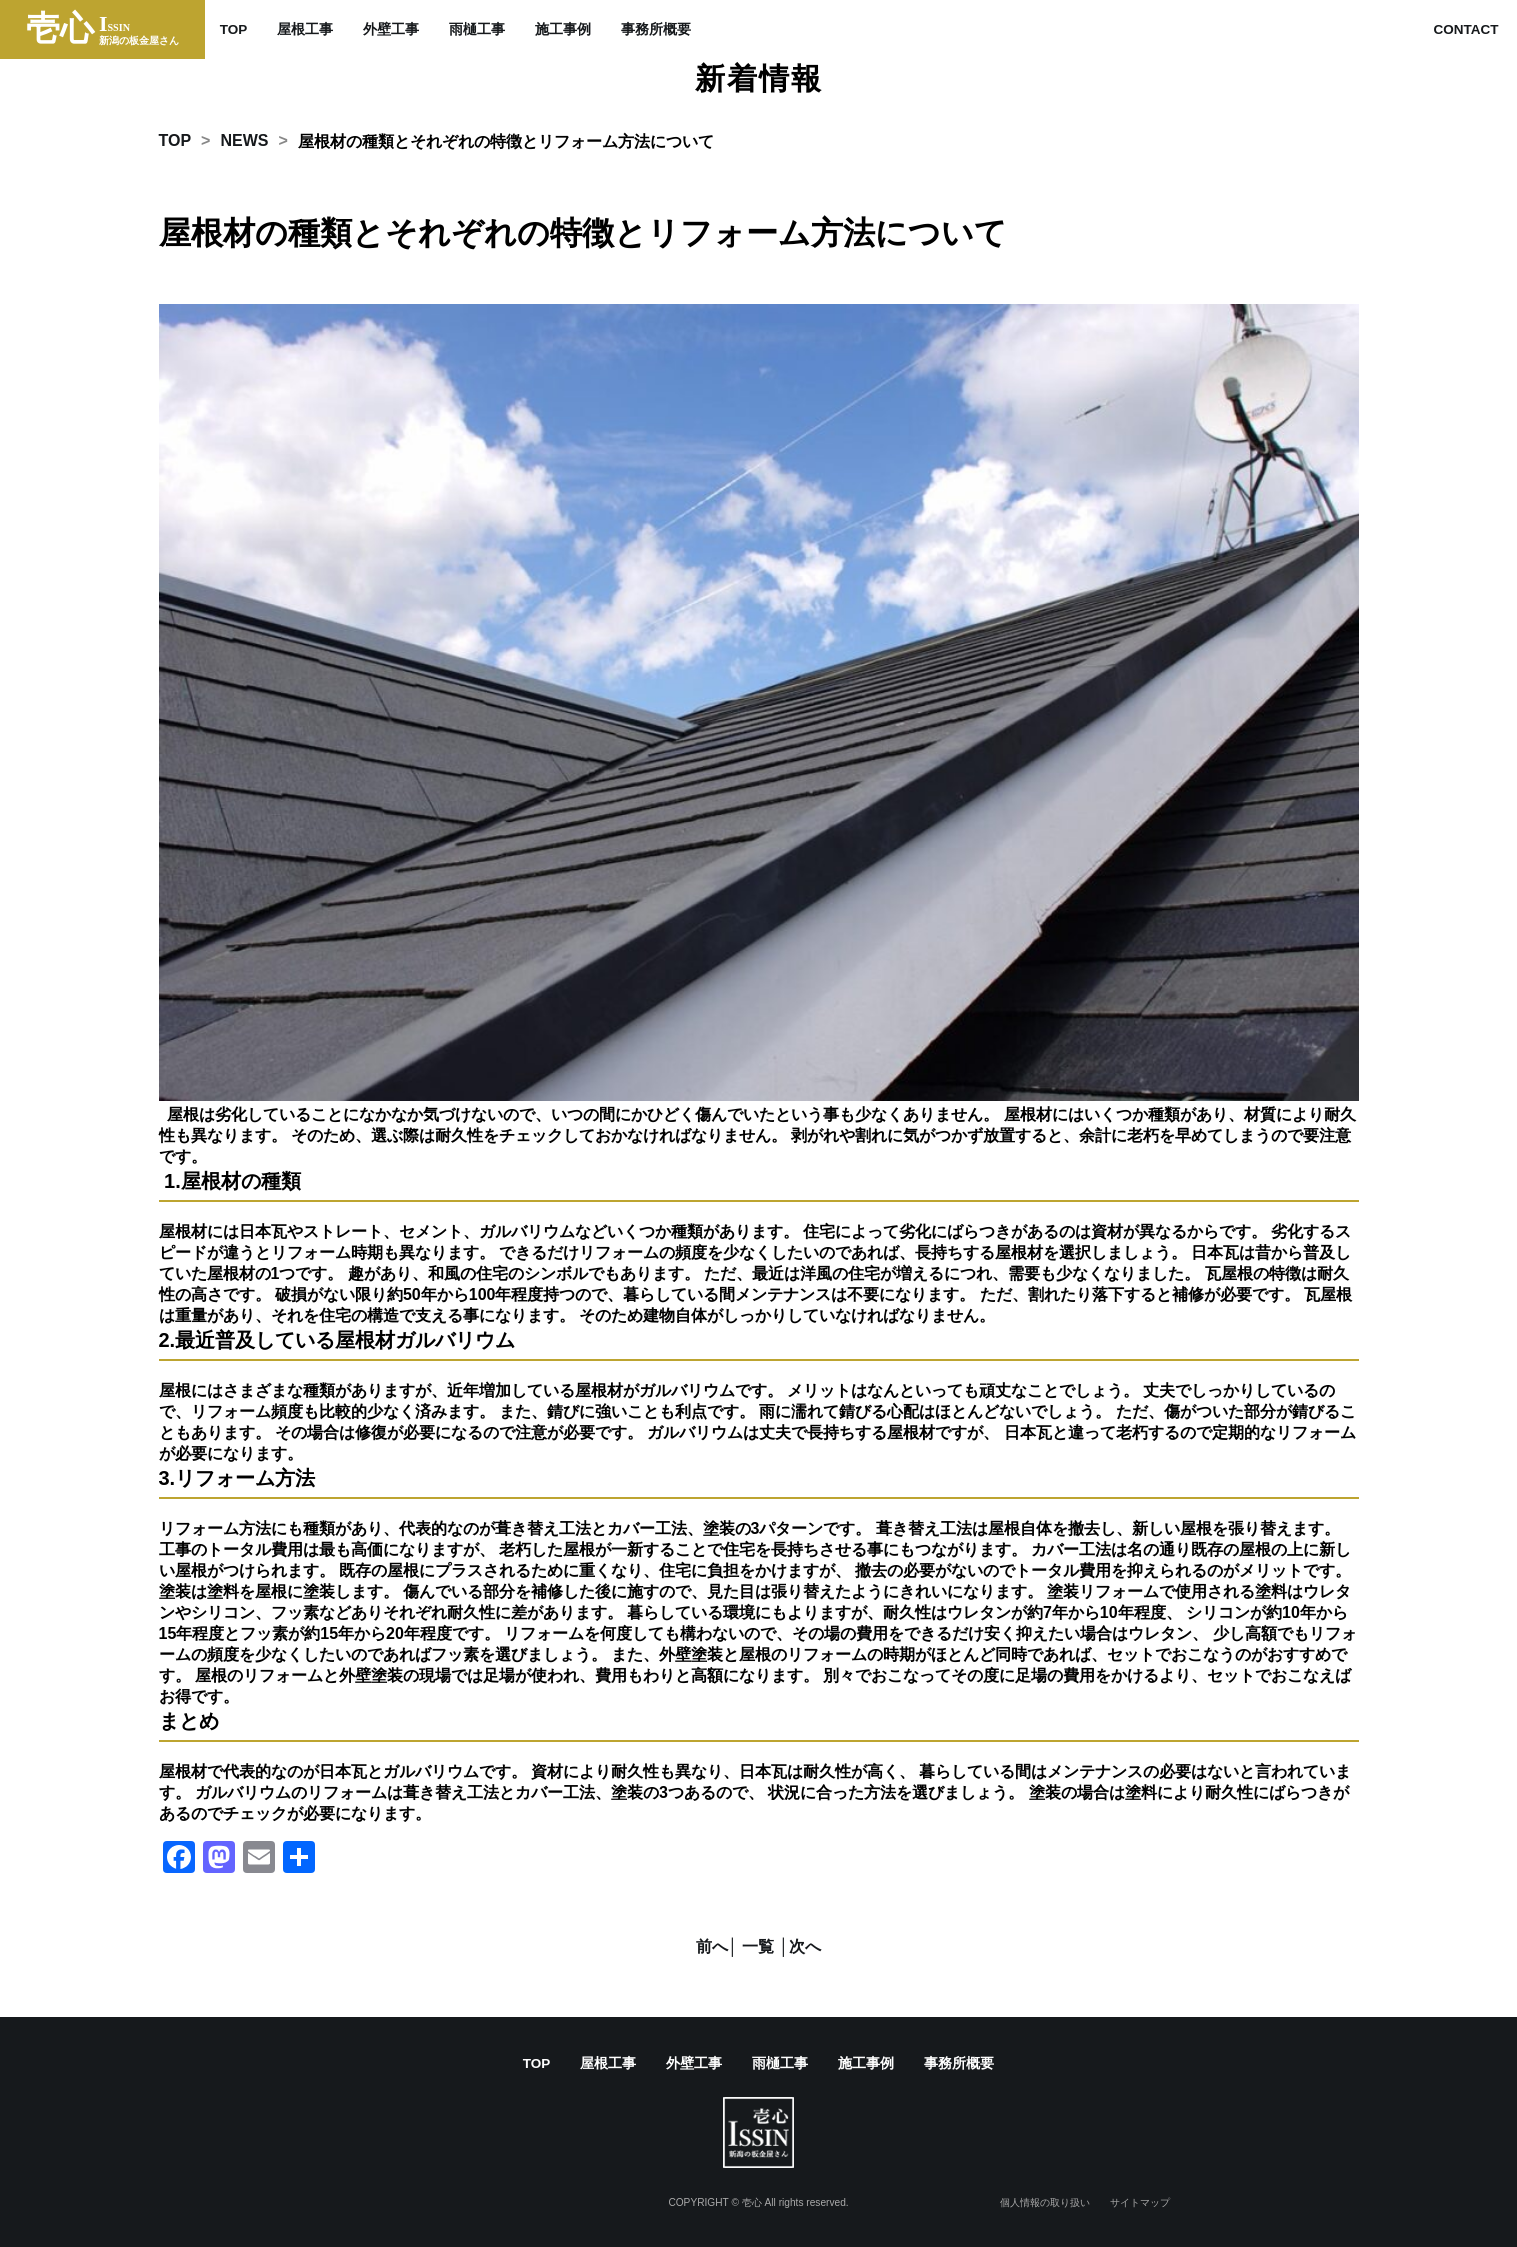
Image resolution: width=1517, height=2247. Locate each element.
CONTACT (1465, 29)
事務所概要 (656, 29)
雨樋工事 (477, 29)
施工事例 (563, 29)
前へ (712, 1946)
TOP (234, 29)
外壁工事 (391, 29)
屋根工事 (305, 29)
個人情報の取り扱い (1045, 2202)
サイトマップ (1140, 2202)
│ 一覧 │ (758, 1946)
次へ (805, 1946)
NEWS (244, 140)
